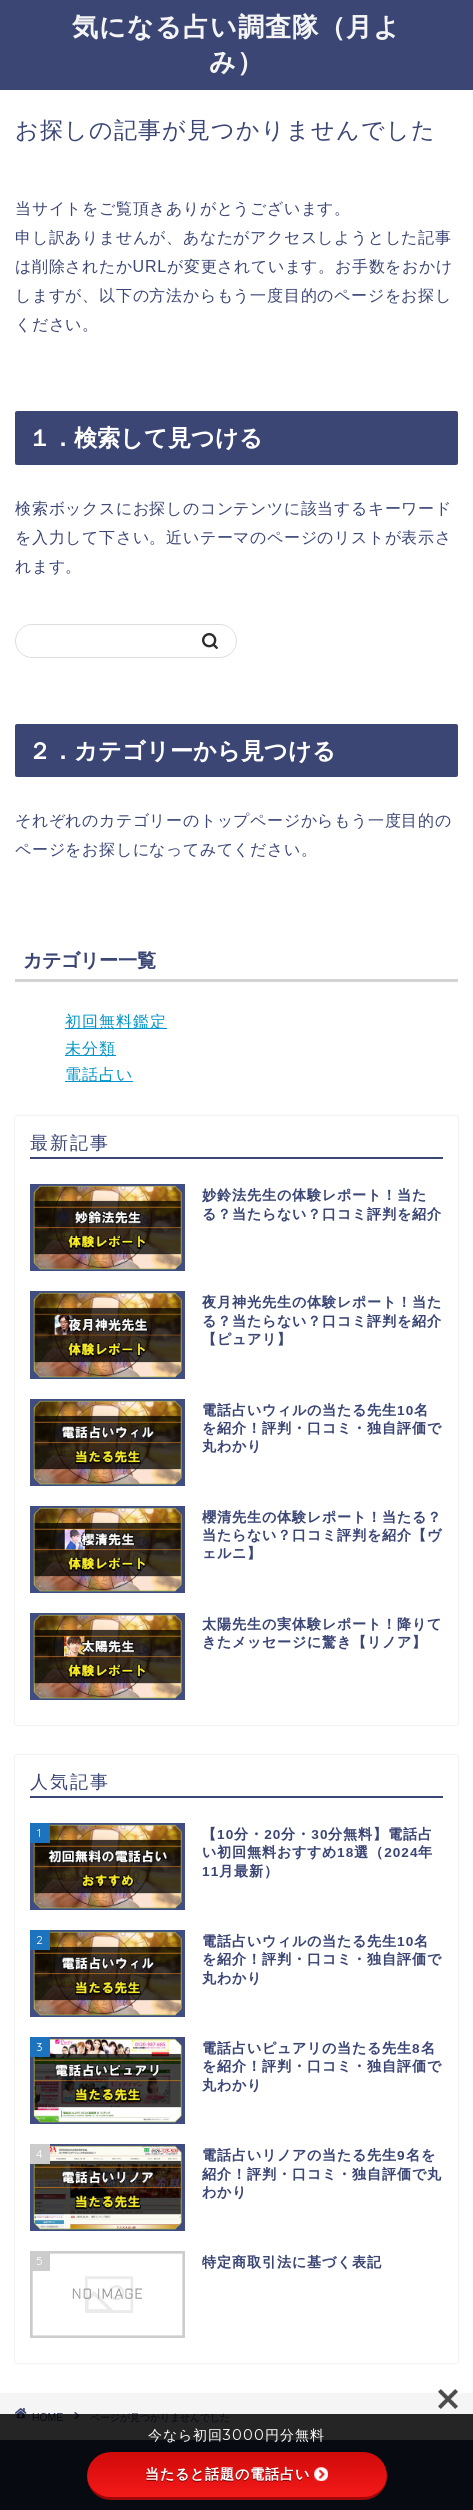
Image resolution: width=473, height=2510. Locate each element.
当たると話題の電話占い (236, 2474)
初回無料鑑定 (116, 1021)
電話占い (99, 1074)
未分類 (90, 1048)
